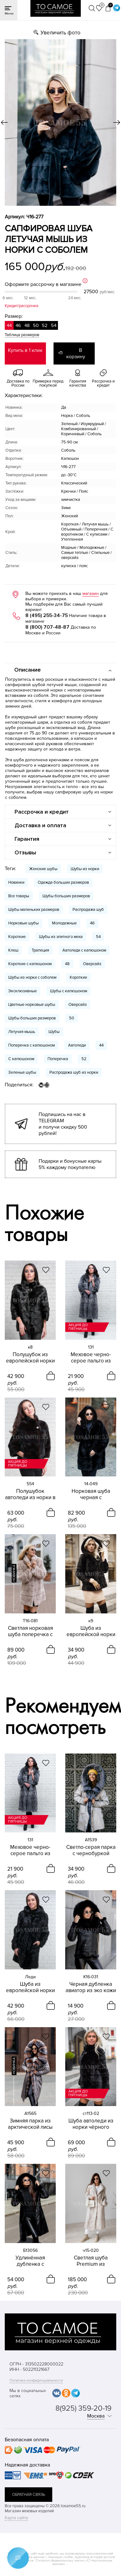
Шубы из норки (85, 868)
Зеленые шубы (22, 1072)
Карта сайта (16, 2517)
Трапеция (40, 950)
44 (101, 1045)
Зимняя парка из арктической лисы (30, 2124)
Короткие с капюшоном (30, 963)
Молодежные (64, 923)
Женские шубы (43, 868)
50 (71, 1018)
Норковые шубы (23, 923)
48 (67, 963)
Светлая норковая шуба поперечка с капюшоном (30, 1631)
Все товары (18, 896)
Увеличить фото (60, 32)
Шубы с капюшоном (68, 991)
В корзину (75, 353)
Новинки (16, 882)
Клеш (13, 950)
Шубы (54, 1031)
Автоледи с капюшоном (84, 950)
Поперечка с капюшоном (31, 1045)
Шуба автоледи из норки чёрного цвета (90, 2124)
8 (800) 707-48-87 (47, 627)
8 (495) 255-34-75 (46, 615)
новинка (14, 1573)
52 (83, 1058)
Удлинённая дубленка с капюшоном (30, 2261)
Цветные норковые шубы (31, 1004)
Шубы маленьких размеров (33, 909)
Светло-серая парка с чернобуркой (91, 1850)
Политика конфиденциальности (36, 2380)
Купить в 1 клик (25, 350)
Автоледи (77, 1045)
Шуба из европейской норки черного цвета (91, 1631)
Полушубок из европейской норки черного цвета (30, 1357)
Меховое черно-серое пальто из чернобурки (91, 1357)
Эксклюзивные (22, 991)
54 (98, 936)
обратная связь (28, 2494)
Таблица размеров (22, 334)
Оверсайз (92, 963)
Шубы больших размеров (66, 896)
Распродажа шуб (88, 909)
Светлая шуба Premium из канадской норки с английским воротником (91, 2261)
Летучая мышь (21, 1031)
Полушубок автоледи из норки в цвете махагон (30, 1494)
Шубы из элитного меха (61, 936)
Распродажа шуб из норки (73, 1072)
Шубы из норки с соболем (32, 977)
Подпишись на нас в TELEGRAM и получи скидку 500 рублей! (63, 1124)
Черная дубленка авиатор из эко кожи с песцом (91, 1987)
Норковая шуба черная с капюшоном (91, 1494)
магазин (90, 593)
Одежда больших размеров (63, 882)
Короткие (17, 936)
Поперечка (58, 1058)
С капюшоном (21, 1058)
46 (92, 923)
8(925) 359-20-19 (83, 2408)
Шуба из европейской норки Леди (30, 1987)
